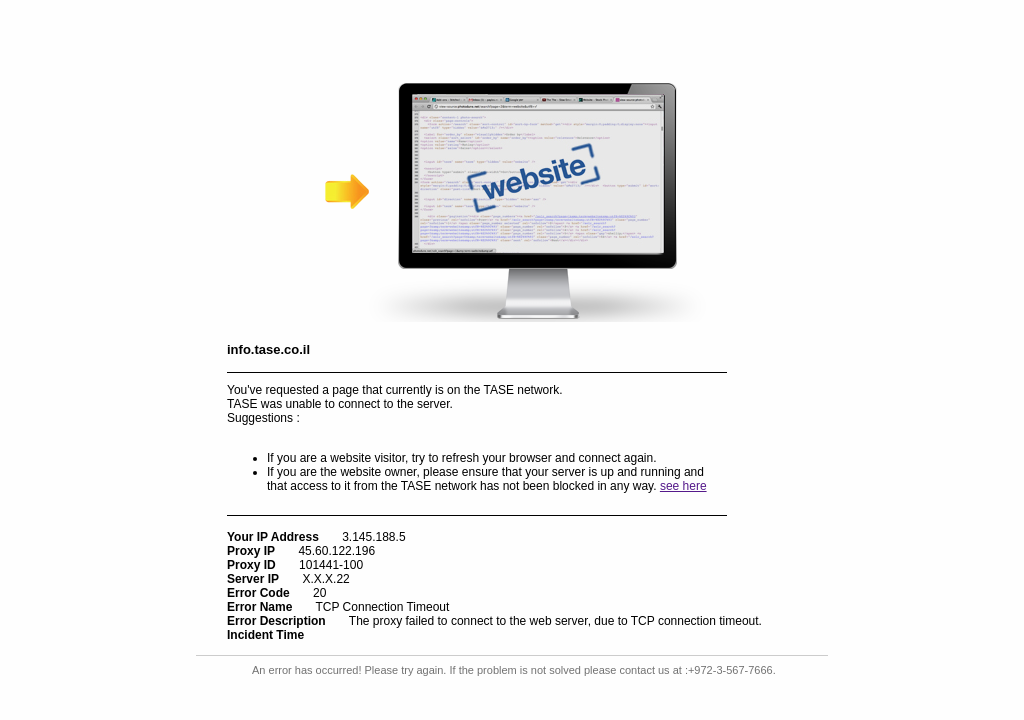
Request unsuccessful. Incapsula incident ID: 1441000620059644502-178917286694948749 (512, 360)
